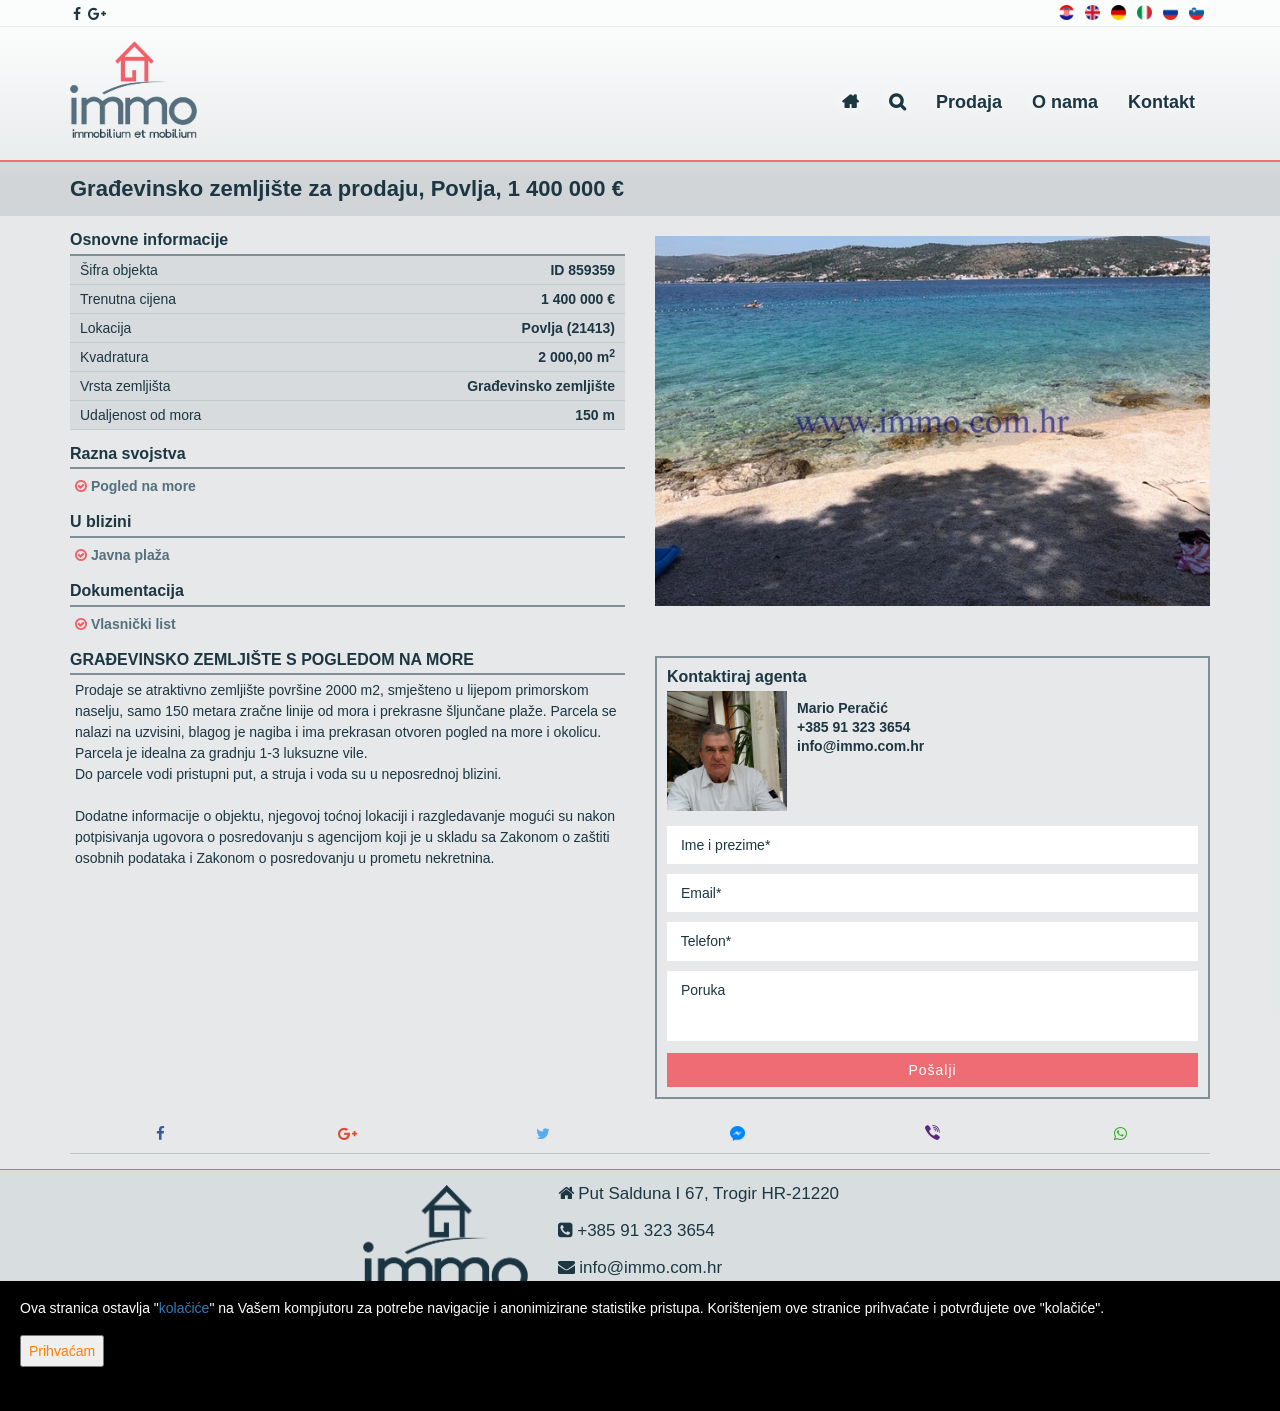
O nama (1065, 102)
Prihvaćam (62, 1351)
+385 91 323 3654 (853, 727)
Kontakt (1161, 102)
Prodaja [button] (969, 102)
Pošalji (932, 1070)
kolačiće (184, 1308)
